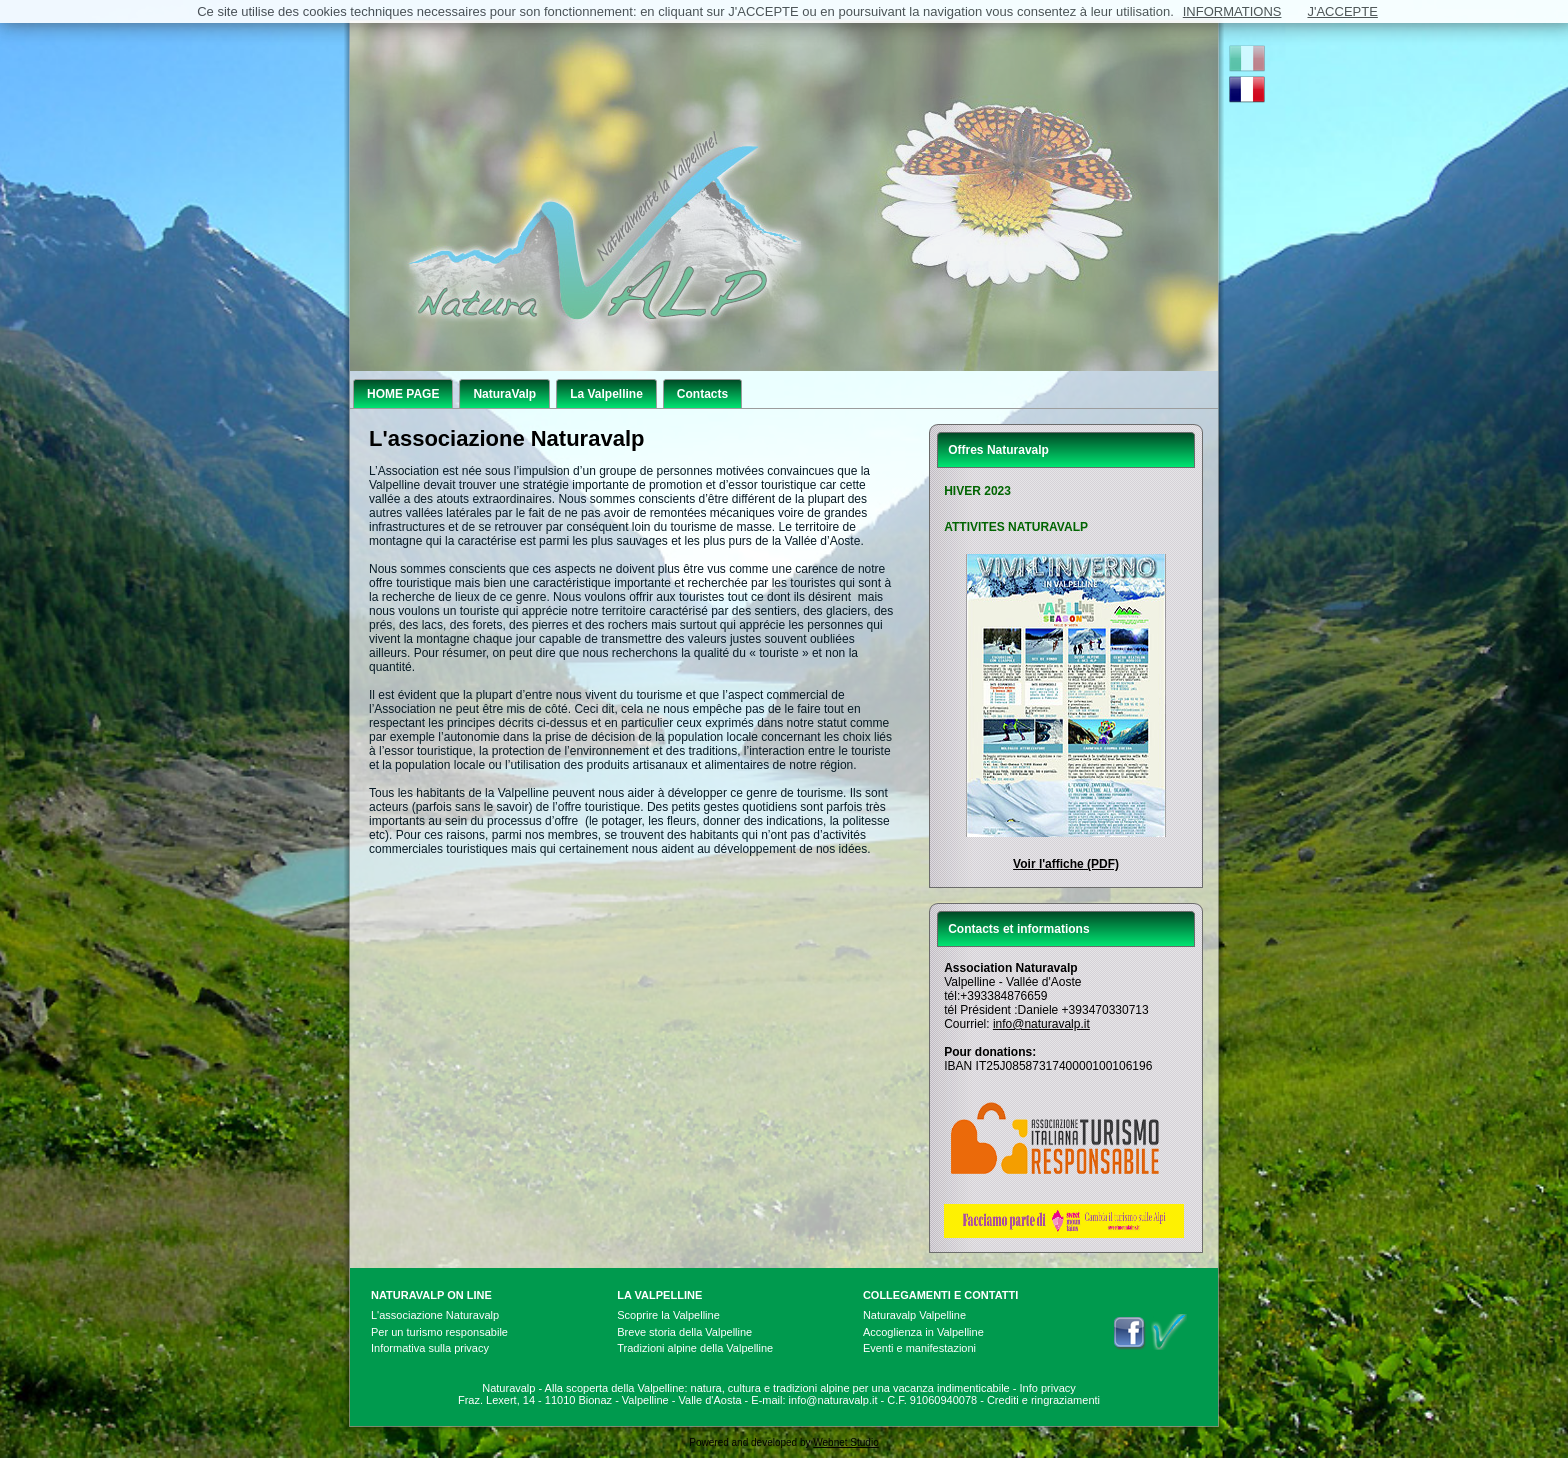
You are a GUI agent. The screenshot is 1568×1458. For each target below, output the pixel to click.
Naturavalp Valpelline (914, 1315)
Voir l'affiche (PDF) (1066, 864)
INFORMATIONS (1232, 11)
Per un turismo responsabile (439, 1332)
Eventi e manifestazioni (919, 1348)
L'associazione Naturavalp (435, 1315)
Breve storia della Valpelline (684, 1332)
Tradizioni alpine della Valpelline (695, 1348)
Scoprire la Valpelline (668, 1315)
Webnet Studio (845, 1442)
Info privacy (1048, 1388)
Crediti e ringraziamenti (1043, 1400)
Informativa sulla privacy (430, 1348)
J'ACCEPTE (1342, 11)
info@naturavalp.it (1041, 1024)
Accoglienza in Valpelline (923, 1332)
